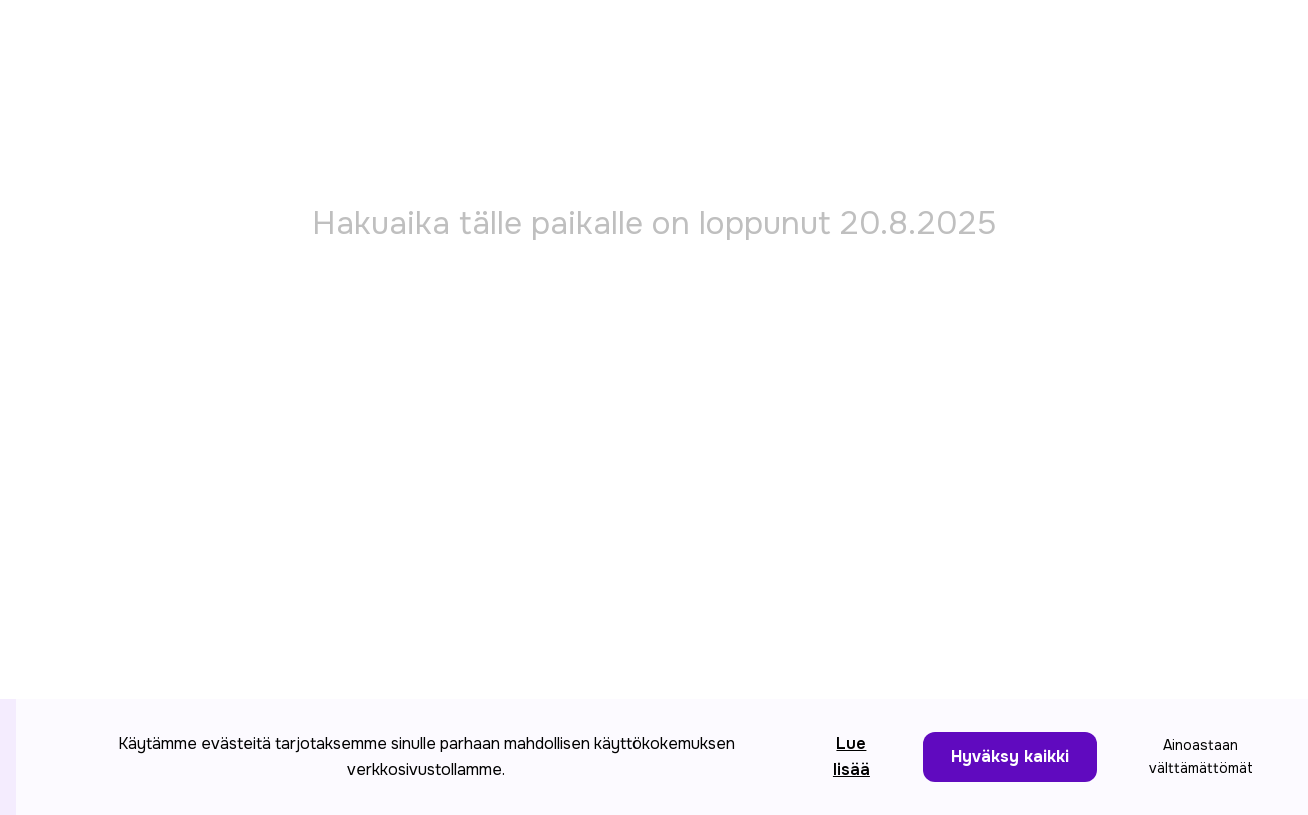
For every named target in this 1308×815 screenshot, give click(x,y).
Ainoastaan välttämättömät (1201, 756)
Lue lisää (851, 756)
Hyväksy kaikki (1010, 756)
